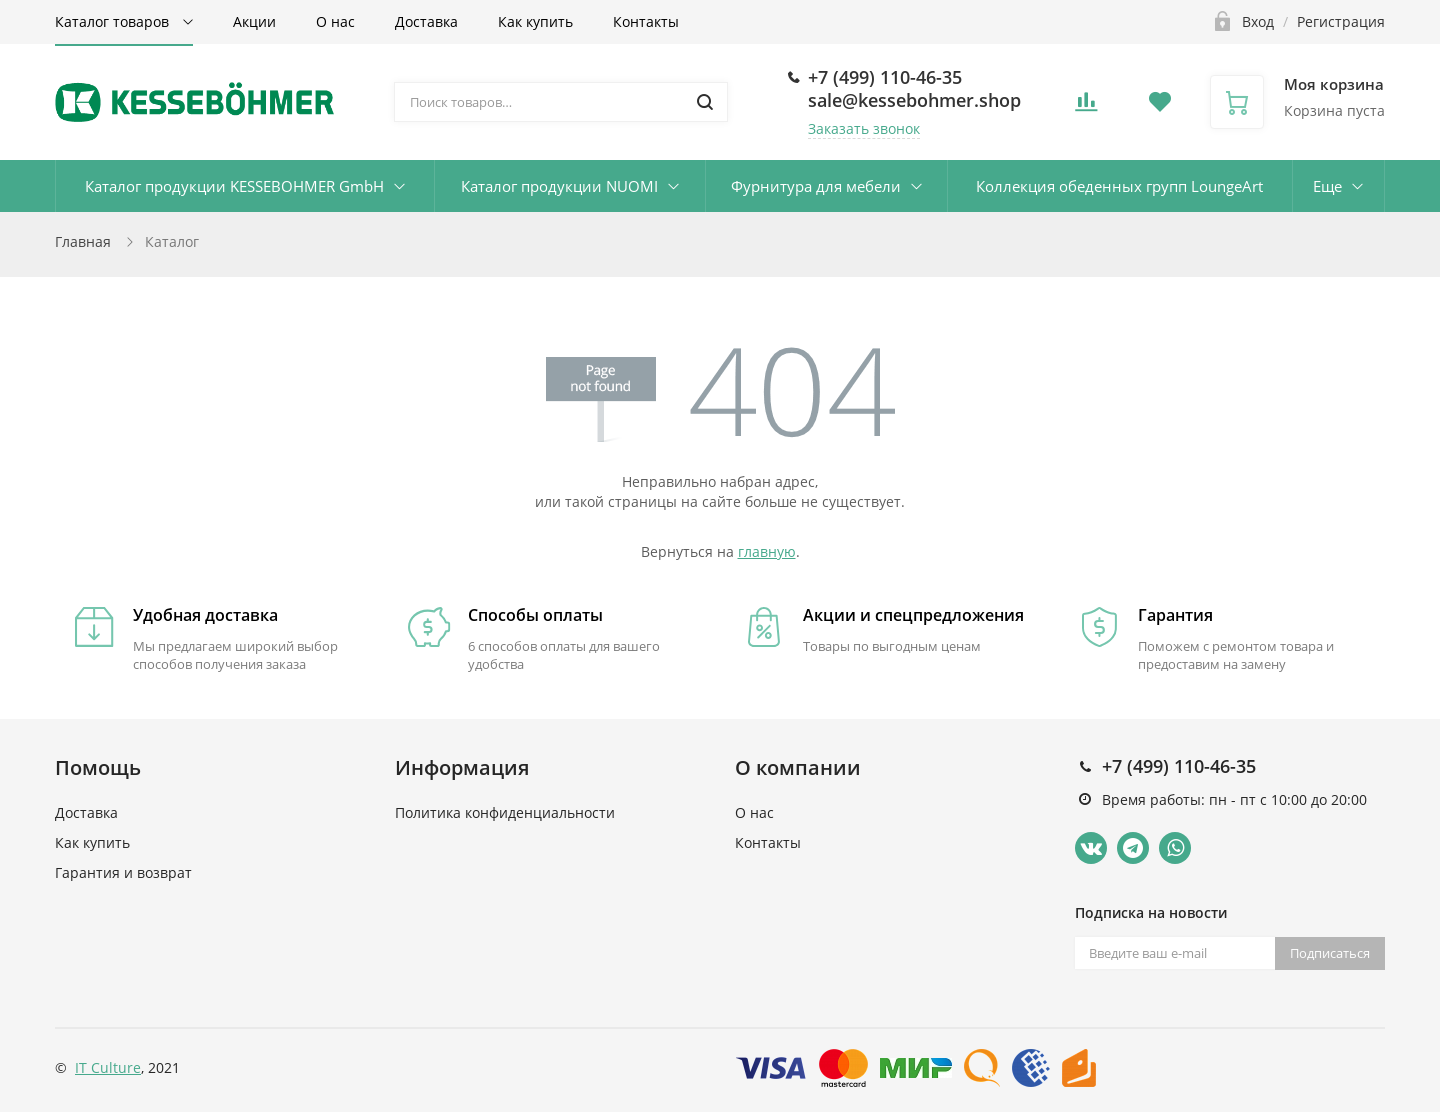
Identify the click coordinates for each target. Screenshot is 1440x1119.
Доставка (426, 21)
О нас (335, 21)
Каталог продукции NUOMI (559, 186)
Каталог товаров (114, 21)
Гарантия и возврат (123, 872)
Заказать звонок (864, 128)
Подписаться (1330, 953)
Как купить (535, 21)
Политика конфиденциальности (505, 812)
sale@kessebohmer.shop (914, 100)
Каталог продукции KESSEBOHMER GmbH (234, 186)
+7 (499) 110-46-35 (885, 77)
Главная (83, 241)
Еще (1327, 186)
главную (767, 551)
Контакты (646, 21)
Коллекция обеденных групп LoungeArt (1119, 186)
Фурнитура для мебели (816, 186)
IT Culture (108, 1067)
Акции (254, 21)
